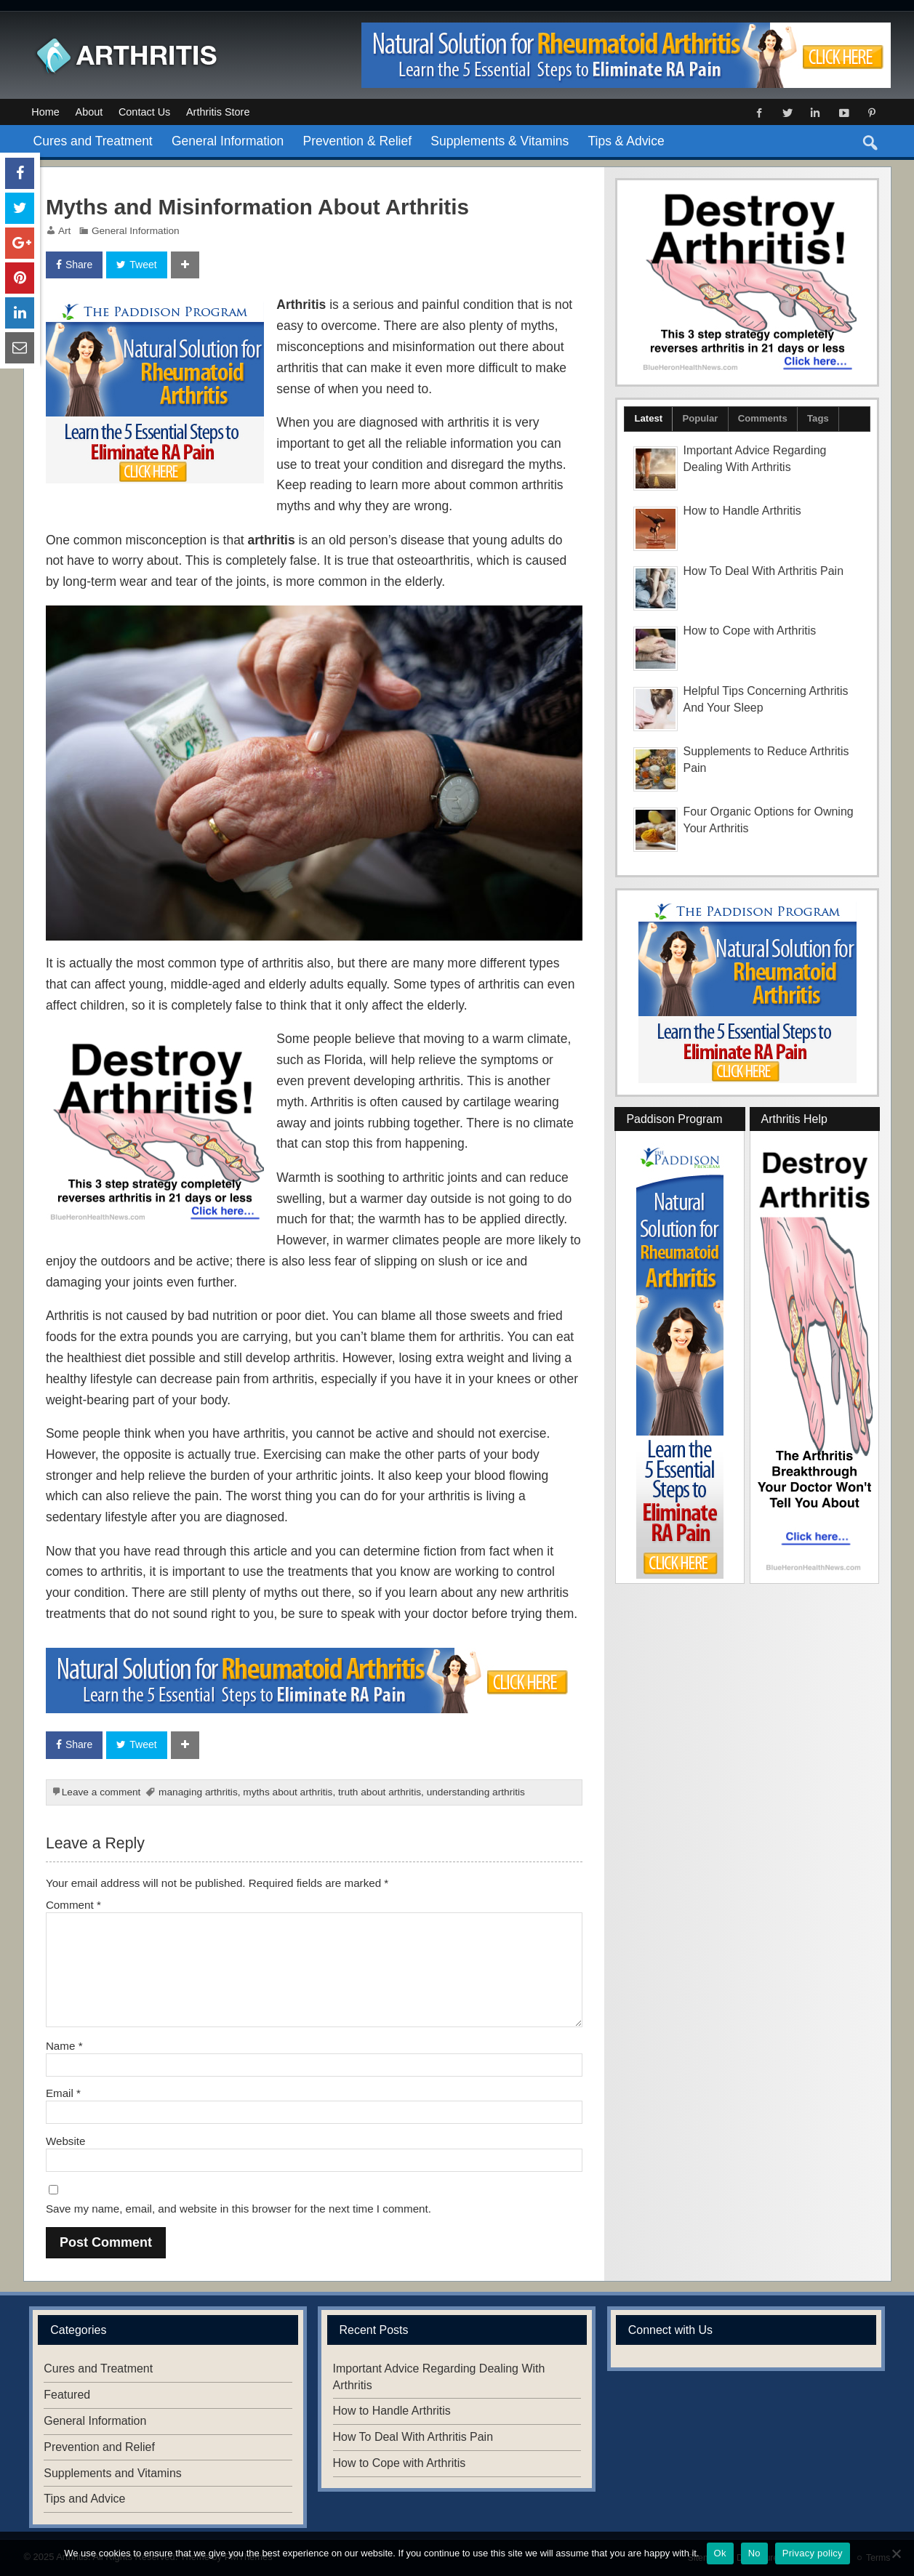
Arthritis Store (217, 112)
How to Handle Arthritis (742, 510)
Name (64, 2045)
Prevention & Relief (357, 141)
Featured (67, 2394)
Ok (720, 2553)
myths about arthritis (287, 1792)
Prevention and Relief (99, 2447)
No (754, 2553)
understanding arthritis (476, 1792)
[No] (896, 2553)
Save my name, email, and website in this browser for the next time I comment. (238, 2208)
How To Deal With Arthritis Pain (763, 571)
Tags (818, 418)
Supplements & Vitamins (499, 141)
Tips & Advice (626, 141)
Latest (648, 418)
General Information (228, 141)
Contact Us (144, 112)
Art (64, 230)
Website (66, 2141)
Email (63, 2093)
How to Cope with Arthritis (750, 630)
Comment (73, 1904)
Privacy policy (812, 2553)
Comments (762, 418)
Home (45, 112)
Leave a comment (101, 1792)
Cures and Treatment (93, 141)
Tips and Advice (84, 2498)
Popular (700, 418)
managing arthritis (198, 1792)
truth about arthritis (379, 1792)
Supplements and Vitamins (112, 2473)
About (89, 112)
